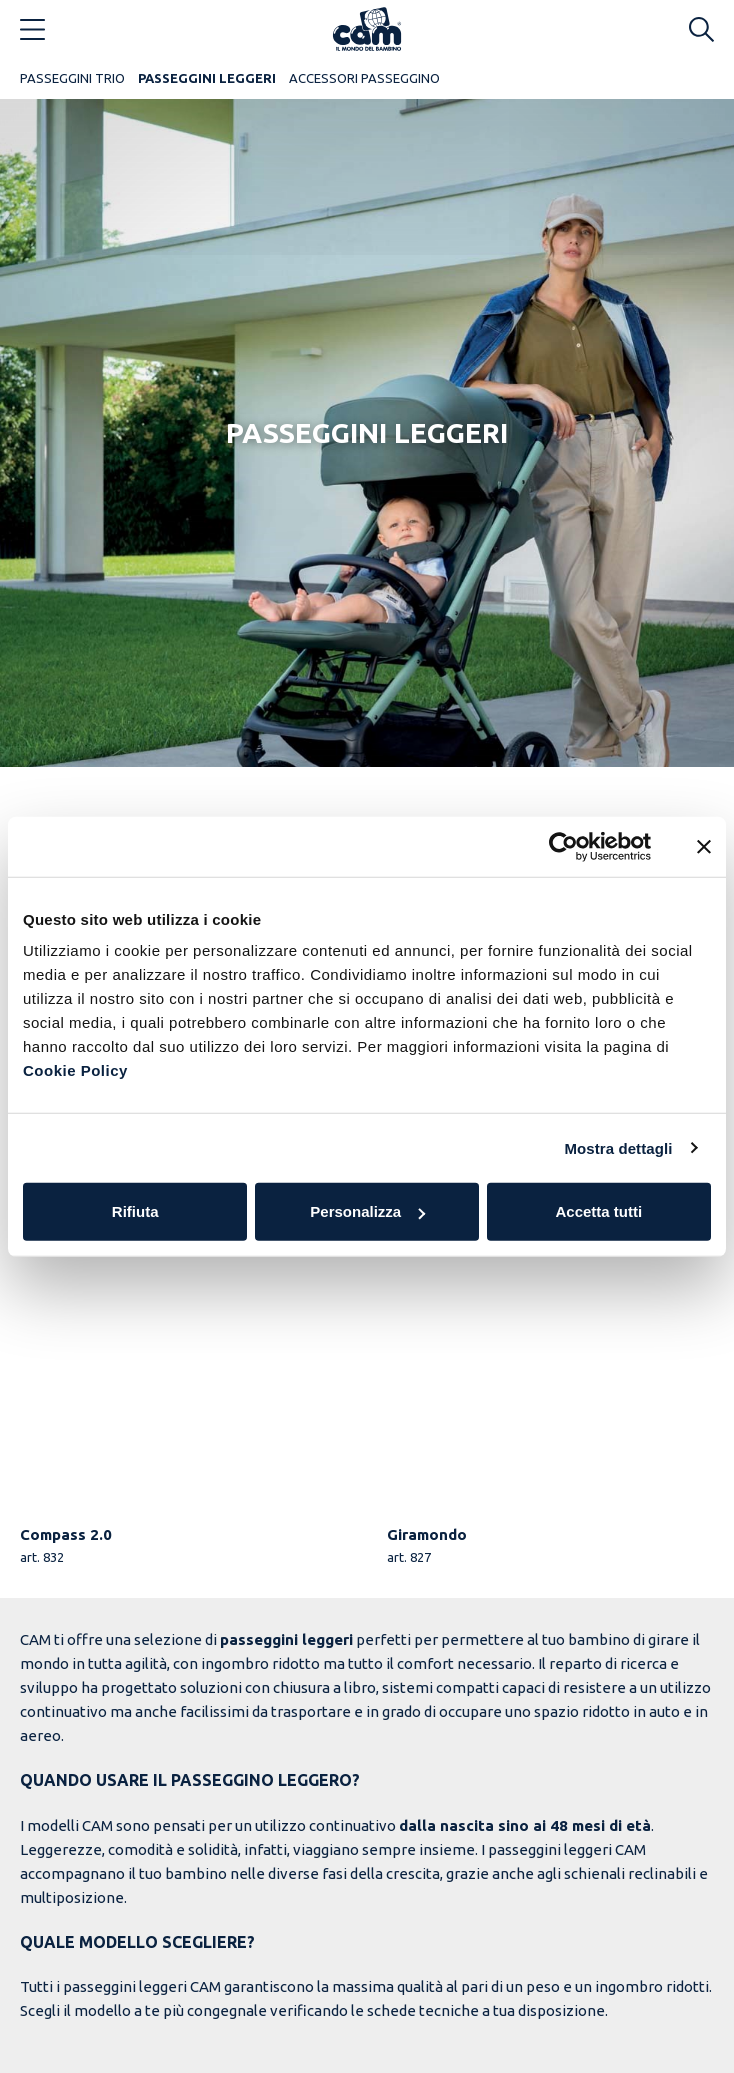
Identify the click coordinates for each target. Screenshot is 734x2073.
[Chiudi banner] (704, 846)
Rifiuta (135, 1211)
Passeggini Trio (72, 78)
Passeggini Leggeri (207, 78)
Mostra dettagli (618, 1147)
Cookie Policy (75, 1070)
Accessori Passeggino (364, 78)
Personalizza (367, 1211)
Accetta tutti (598, 1211)
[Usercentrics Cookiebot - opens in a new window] (563, 846)
